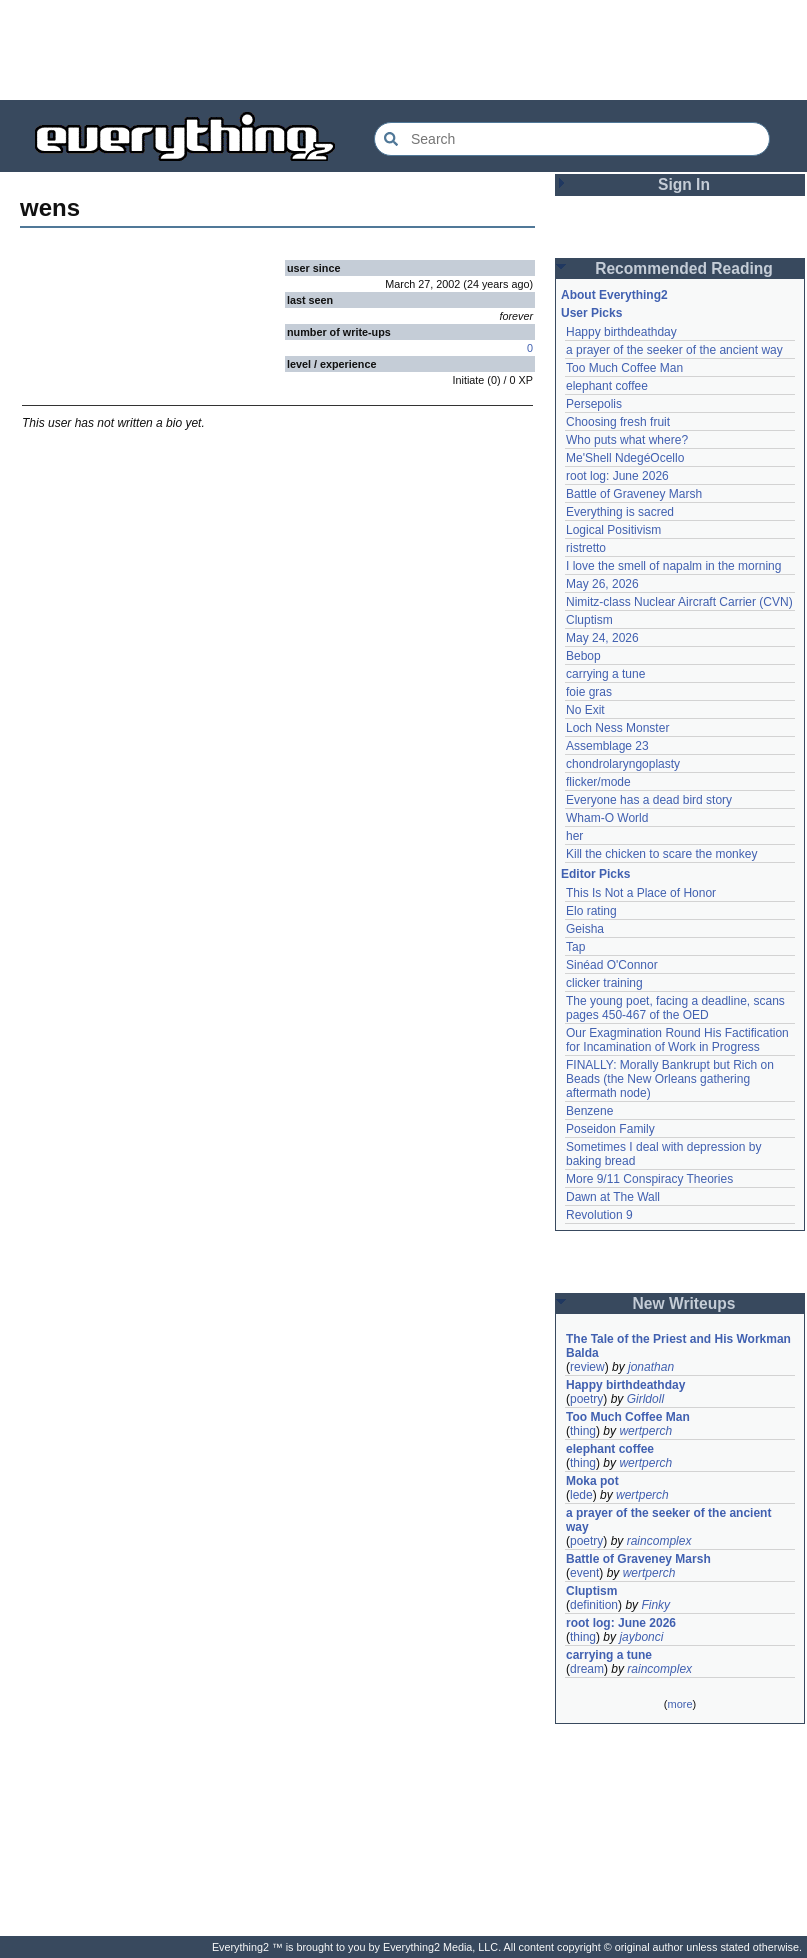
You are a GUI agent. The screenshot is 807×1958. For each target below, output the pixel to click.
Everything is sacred (620, 512)
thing (583, 1431)
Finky (655, 1605)
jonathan (651, 1367)
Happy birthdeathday (621, 332)
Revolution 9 (599, 1215)
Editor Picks (595, 874)
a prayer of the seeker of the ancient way (674, 350)
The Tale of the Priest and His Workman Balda (680, 1346)
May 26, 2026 (602, 584)
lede (581, 1495)
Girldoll (645, 1399)
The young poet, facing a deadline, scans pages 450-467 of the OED (677, 1008)
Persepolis (594, 404)
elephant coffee (607, 386)
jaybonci (641, 1637)
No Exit (585, 710)
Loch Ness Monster (617, 728)
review (587, 1367)
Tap (575, 947)
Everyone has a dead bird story (649, 800)
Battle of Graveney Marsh (634, 494)
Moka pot (592, 1481)
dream (587, 1669)
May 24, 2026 (602, 638)
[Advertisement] (404, 50)
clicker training (604, 983)
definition (594, 1605)
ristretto (586, 548)
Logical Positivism (613, 530)
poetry (586, 1399)
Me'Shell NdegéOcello (625, 458)
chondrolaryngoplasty (623, 764)
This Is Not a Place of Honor (641, 893)
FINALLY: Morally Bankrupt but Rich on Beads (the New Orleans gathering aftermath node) (671, 1079)
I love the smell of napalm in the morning (673, 566)
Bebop (583, 656)
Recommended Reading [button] (684, 268)
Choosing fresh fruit (618, 422)
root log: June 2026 (617, 476)
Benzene (589, 1111)
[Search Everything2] (572, 139)
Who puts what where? (627, 440)
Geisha (585, 929)
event (584, 1573)
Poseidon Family (610, 1129)
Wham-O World (607, 818)
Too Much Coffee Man (624, 368)
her (574, 836)
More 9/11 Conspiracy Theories (649, 1179)
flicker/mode (598, 782)
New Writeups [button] (684, 1303)
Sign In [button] (684, 184)
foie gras (589, 692)
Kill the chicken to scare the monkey (661, 854)
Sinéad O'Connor (612, 965)
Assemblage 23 (607, 746)
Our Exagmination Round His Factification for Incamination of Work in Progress (679, 1040)
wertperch (645, 1431)
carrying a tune (605, 674)
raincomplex (659, 1541)
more (679, 1704)
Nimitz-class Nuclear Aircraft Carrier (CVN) (679, 602)
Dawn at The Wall (613, 1197)
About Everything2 (614, 295)
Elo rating (591, 911)
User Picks (591, 313)
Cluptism (589, 620)
